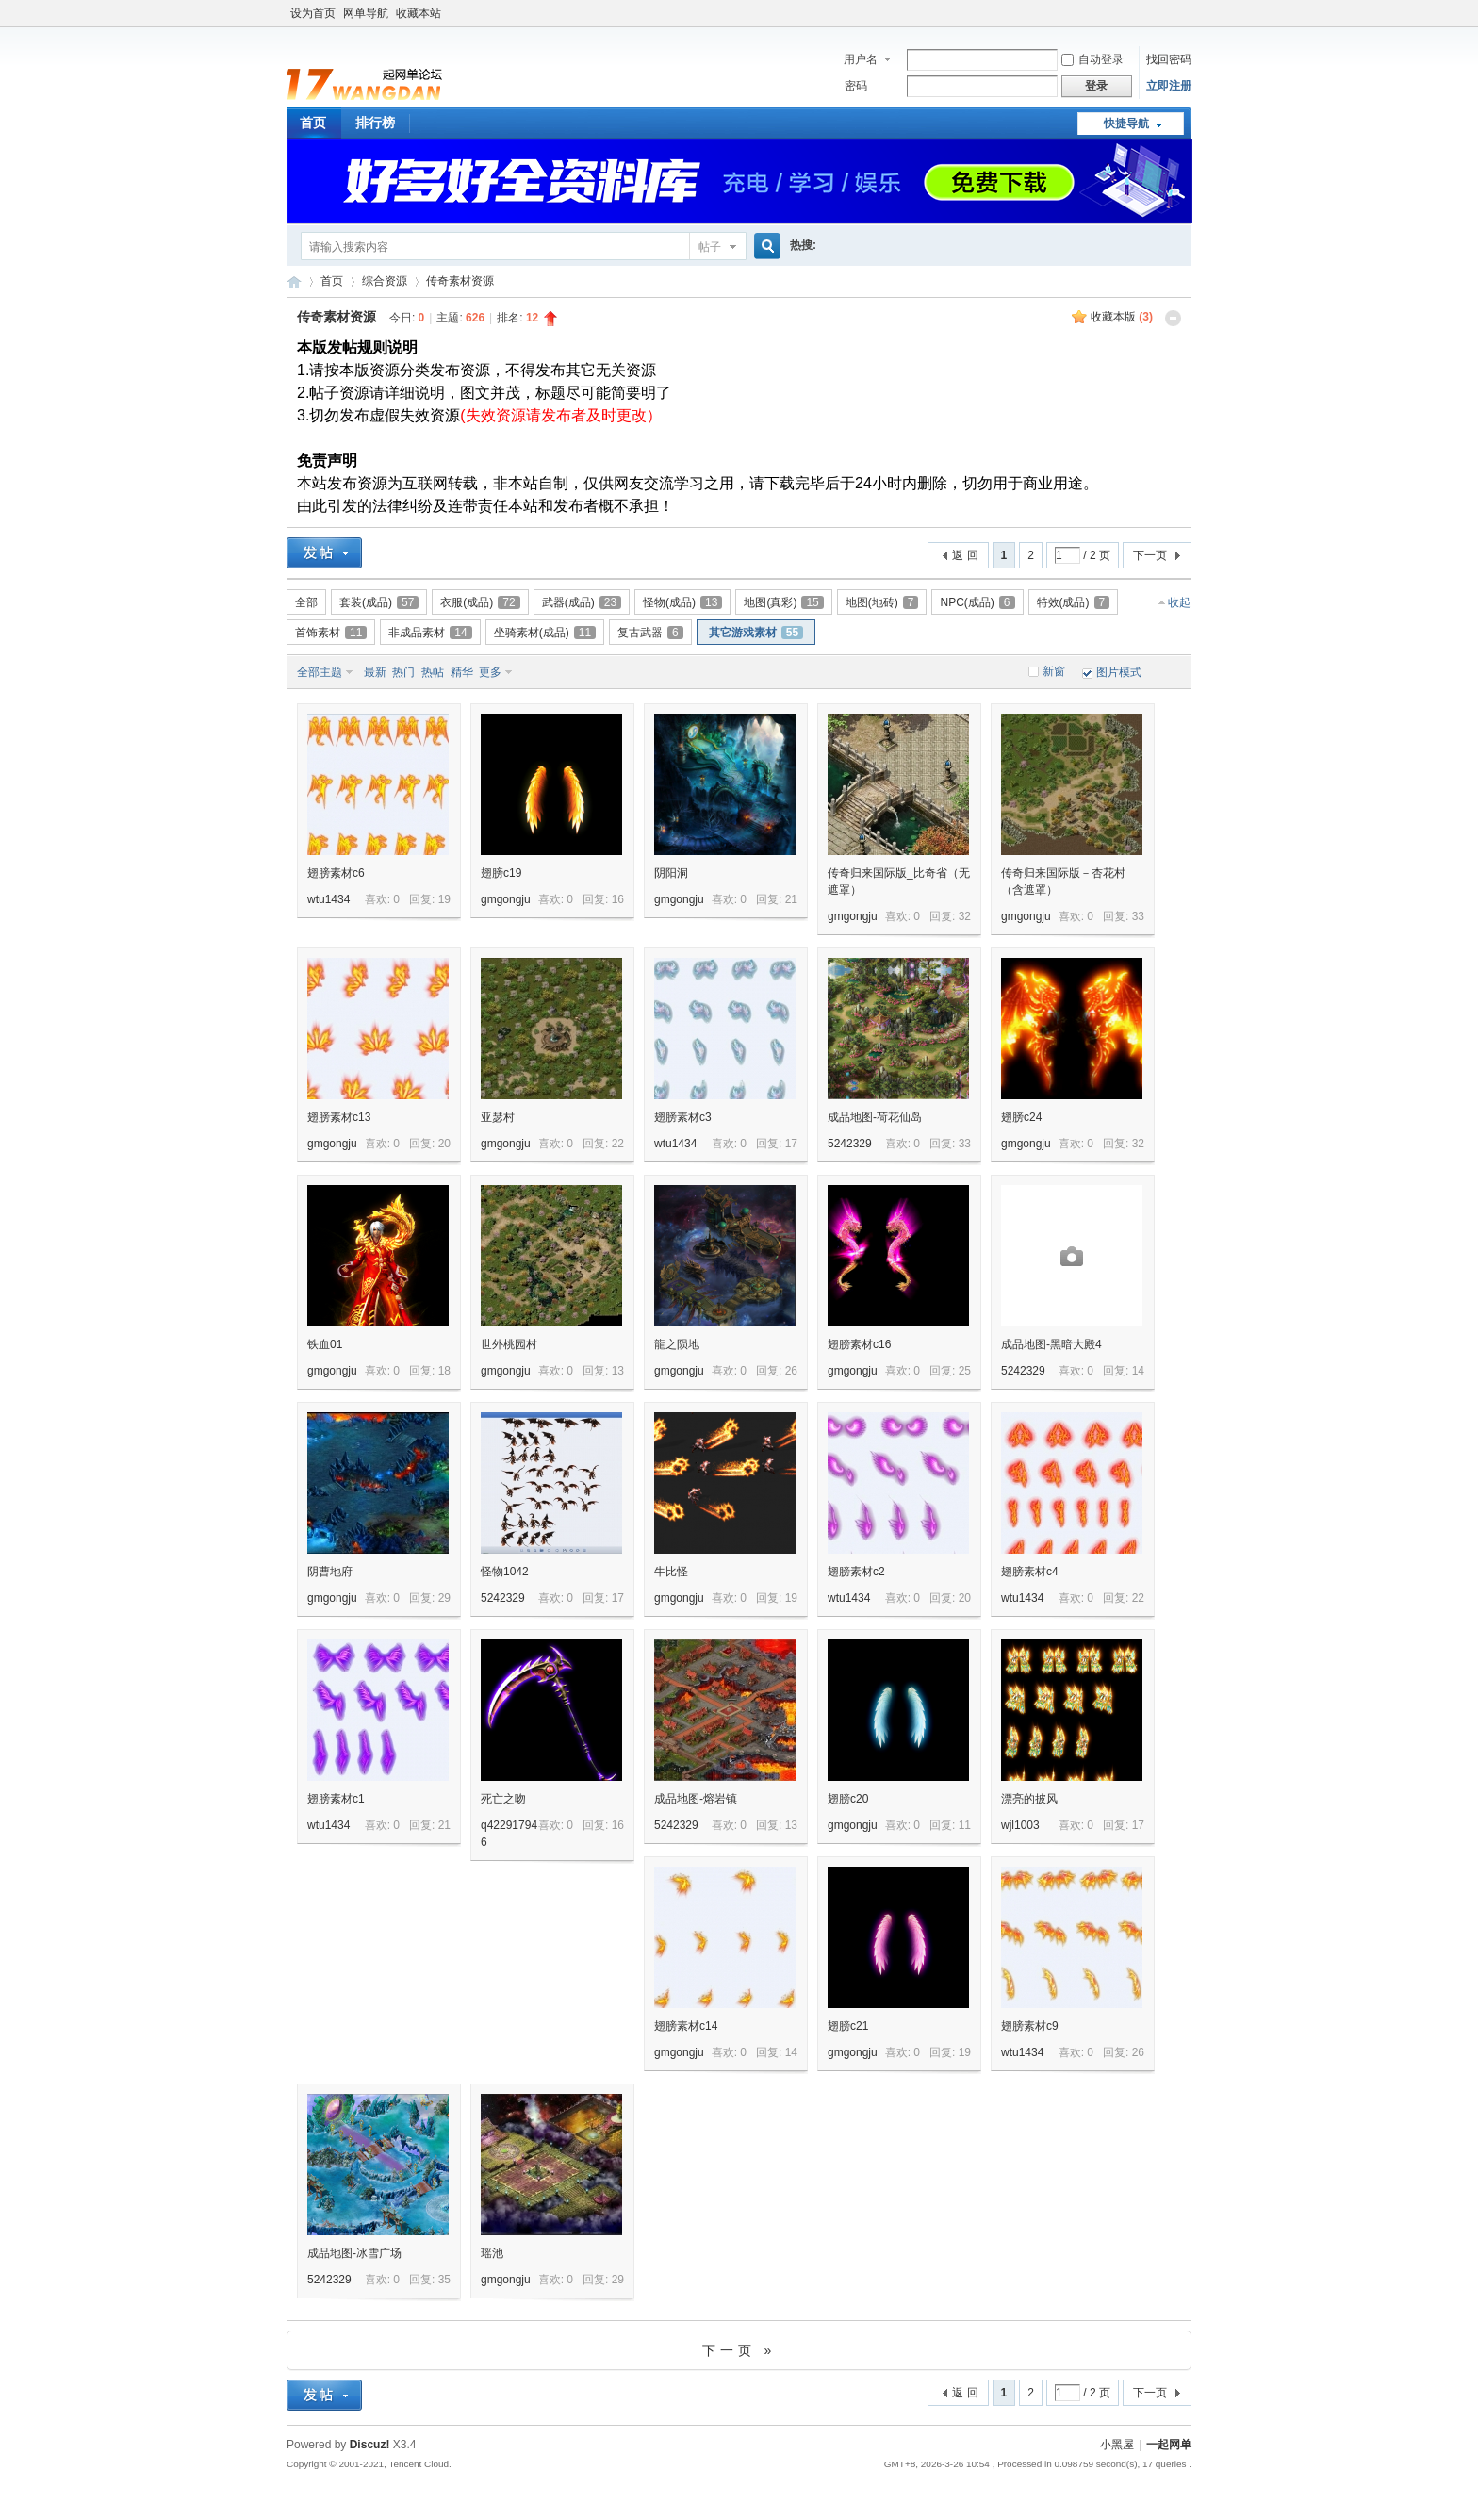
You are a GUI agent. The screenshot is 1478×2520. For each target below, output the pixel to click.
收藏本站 (418, 13)
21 (791, 899)
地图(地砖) (882, 602)
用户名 (861, 59)
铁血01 (324, 1344)
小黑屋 (1117, 2444)
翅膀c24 (1021, 1117)
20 (444, 1143)
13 (618, 1370)
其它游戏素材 (756, 632)
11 (965, 1825)
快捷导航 (1126, 123)
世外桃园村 (509, 1344)
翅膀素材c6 (336, 873)
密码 (856, 85)
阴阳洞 (671, 873)
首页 (313, 122)
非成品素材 (429, 632)
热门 (403, 672)
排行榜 (375, 122)
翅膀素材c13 (338, 1117)
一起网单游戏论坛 (294, 281)
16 (618, 899)
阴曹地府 (330, 1571)
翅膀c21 (848, 2026)
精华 (462, 672)
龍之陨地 (676, 1344)
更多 (490, 672)
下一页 (1150, 555)
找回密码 (1168, 59)
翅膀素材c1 (336, 1798)
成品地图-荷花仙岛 (875, 1117)
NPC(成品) (977, 602)
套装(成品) (379, 602)
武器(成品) (581, 602)
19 (444, 899)
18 (444, 1370)
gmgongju (506, 899)
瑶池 (492, 2253)
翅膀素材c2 (856, 1571)
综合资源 (384, 281)
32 (965, 916)
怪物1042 (505, 1571)
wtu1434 (328, 899)
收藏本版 (1122, 316)
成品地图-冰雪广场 (354, 2253)
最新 (375, 672)
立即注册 (1168, 85)
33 (1138, 916)
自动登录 (1092, 59)
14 (1138, 1370)
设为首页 (313, 13)
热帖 (432, 672)
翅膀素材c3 (683, 1117)
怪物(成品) (682, 602)
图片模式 (1118, 672)
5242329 (850, 1143)
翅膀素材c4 (1030, 1571)
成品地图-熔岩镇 (695, 1798)
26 (791, 1370)
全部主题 (319, 672)
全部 (306, 602)
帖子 (709, 247)
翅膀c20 (848, 1798)
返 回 (964, 555)
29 (444, 1598)
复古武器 (650, 632)
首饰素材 (331, 632)
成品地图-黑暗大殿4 (1051, 1344)
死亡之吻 (503, 1798)
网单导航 (365, 13)
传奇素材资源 (460, 281)
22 (618, 1143)
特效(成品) (1073, 602)
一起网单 (1168, 2444)
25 (965, 1370)
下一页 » (739, 2350)
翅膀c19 (501, 873)
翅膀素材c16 (859, 1344)
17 (791, 1143)
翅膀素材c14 (685, 2026)
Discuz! (370, 2444)
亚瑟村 (498, 1117)
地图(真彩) (783, 602)
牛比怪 (671, 1571)
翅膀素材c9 (1030, 2026)
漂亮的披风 (1029, 1798)
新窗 (1054, 671)
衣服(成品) (479, 602)
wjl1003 (1020, 1825)
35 (444, 2279)
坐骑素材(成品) (545, 632)
